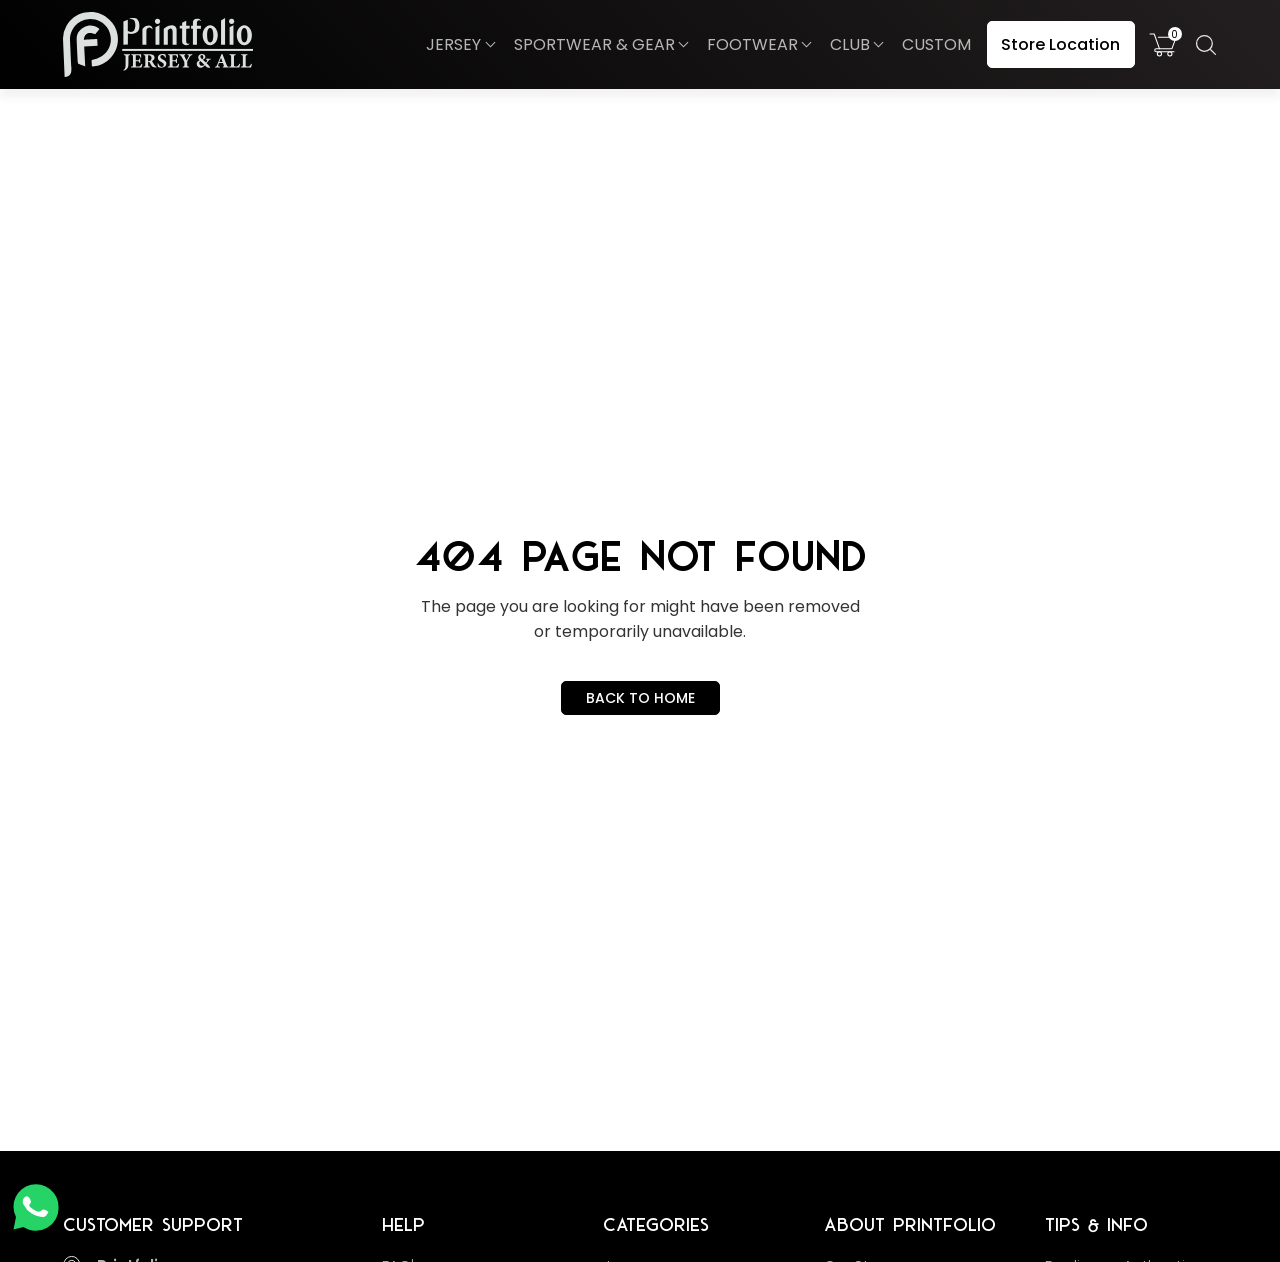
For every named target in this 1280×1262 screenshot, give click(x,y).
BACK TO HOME (640, 698)
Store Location (1060, 44)
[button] (459, 45)
